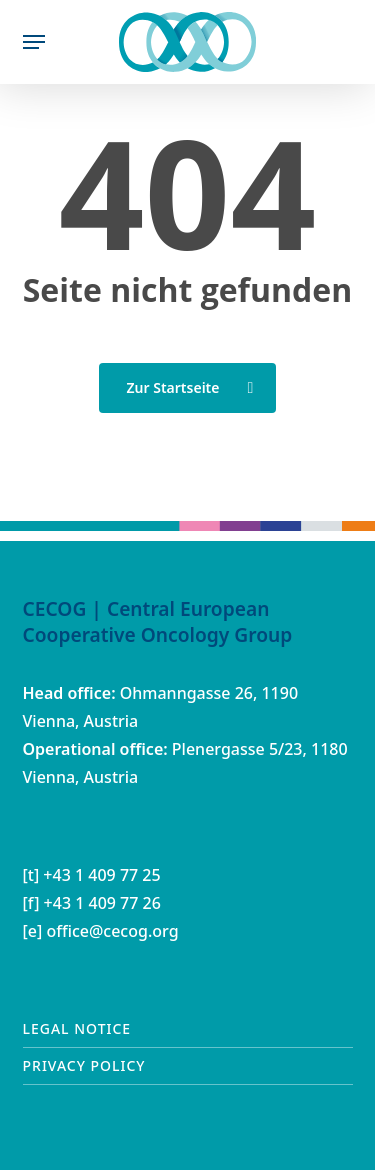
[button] (34, 42)
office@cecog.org (112, 931)
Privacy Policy (84, 1065)
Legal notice (77, 1028)
